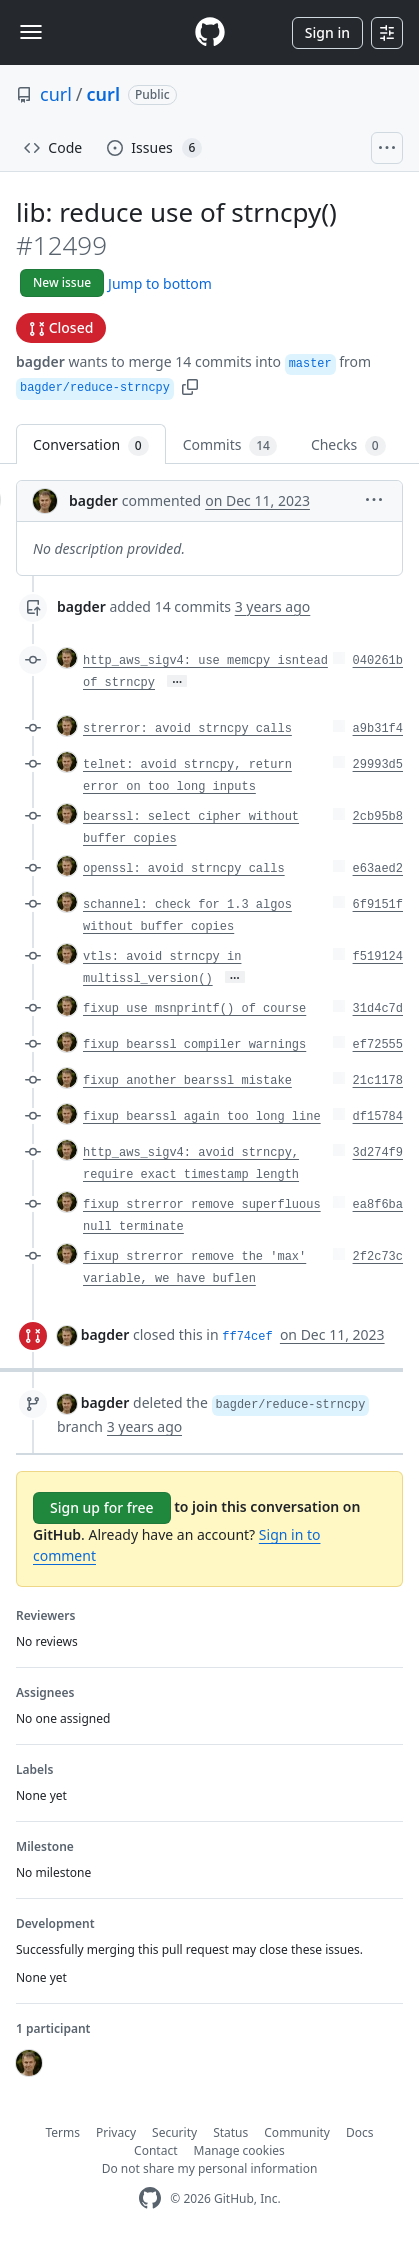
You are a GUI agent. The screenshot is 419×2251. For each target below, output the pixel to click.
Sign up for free (102, 1507)
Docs (360, 2132)
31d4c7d (378, 1009)
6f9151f (378, 905)
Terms (63, 2132)
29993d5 (378, 765)
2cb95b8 (378, 817)
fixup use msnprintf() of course (194, 1009)
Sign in (327, 32)
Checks (348, 445)
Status (230, 2132)
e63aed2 (378, 869)
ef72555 (378, 1045)
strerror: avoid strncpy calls (187, 729)
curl (56, 94)
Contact (155, 2150)
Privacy (116, 2132)
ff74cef (247, 1337)
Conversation (91, 445)
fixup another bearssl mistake (187, 1081)
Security (174, 2132)
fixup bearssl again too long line (202, 1117)
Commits (230, 445)
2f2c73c (378, 1257)
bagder (40, 361)
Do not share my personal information (210, 2168)
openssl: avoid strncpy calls (184, 869)
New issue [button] (62, 282)
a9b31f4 (378, 729)
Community (297, 2132)
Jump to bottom (160, 283)
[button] (190, 385)
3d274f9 (378, 1153)
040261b (378, 661)
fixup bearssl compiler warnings (194, 1045)
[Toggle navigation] (31, 32)
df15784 (378, 1117)
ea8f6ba (378, 1205)
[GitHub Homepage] (150, 2198)
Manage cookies (239, 2150)
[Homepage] (210, 32)
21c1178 (378, 1081)
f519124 (378, 957)
